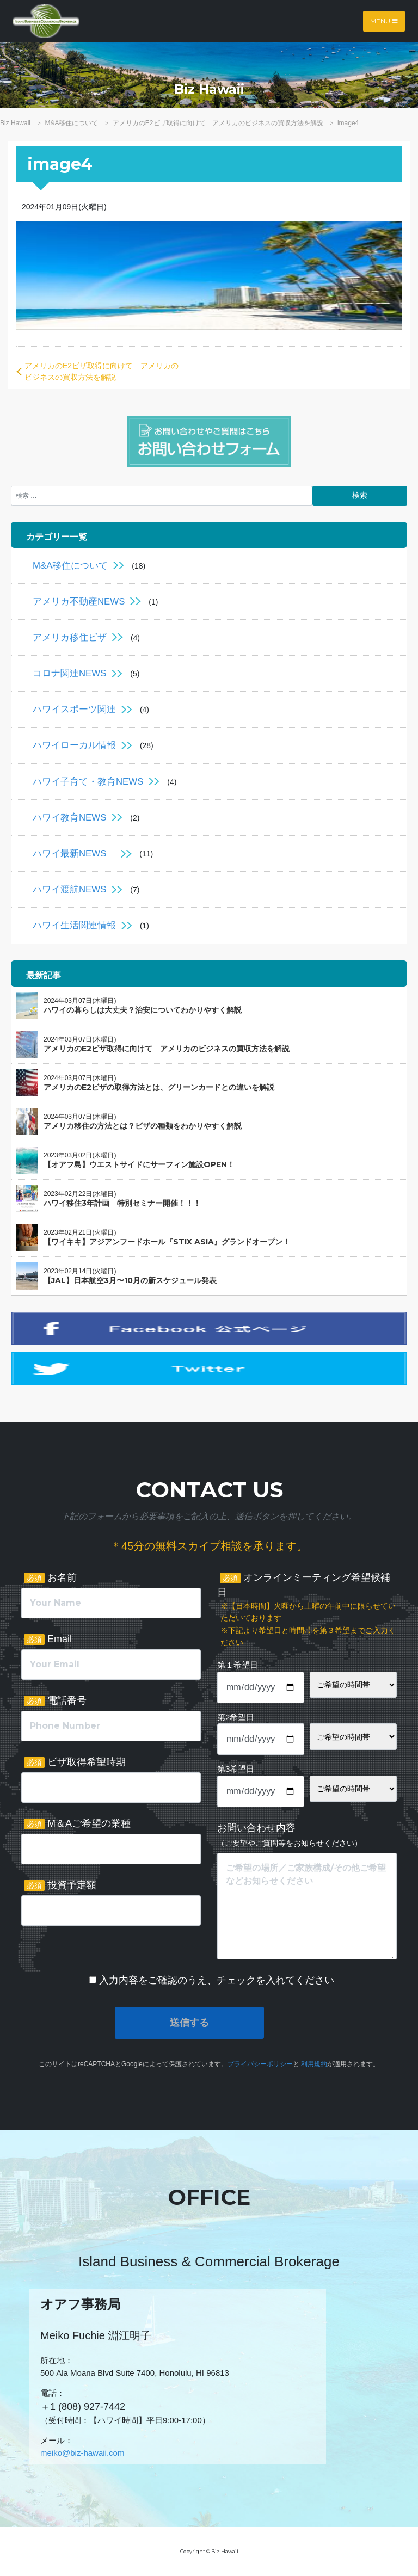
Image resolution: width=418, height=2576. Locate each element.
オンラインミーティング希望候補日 (307, 1610)
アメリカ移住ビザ (70, 637)
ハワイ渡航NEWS (69, 889)
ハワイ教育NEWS (69, 817)
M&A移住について (70, 565)
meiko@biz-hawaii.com (82, 2452)
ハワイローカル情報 (74, 745)
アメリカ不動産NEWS (79, 601)
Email (48, 1639)
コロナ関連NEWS (69, 673)
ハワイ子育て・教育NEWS (88, 782)
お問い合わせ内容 (289, 1834)
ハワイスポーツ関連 (74, 709)
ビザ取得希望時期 (75, 1762)
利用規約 (314, 2064)
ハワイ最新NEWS (74, 853)
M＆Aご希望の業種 (77, 1823)
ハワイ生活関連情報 (74, 925)
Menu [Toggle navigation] (384, 21)
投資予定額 (60, 1885)
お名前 (50, 1577)
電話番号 (55, 1700)
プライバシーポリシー (260, 2064)
